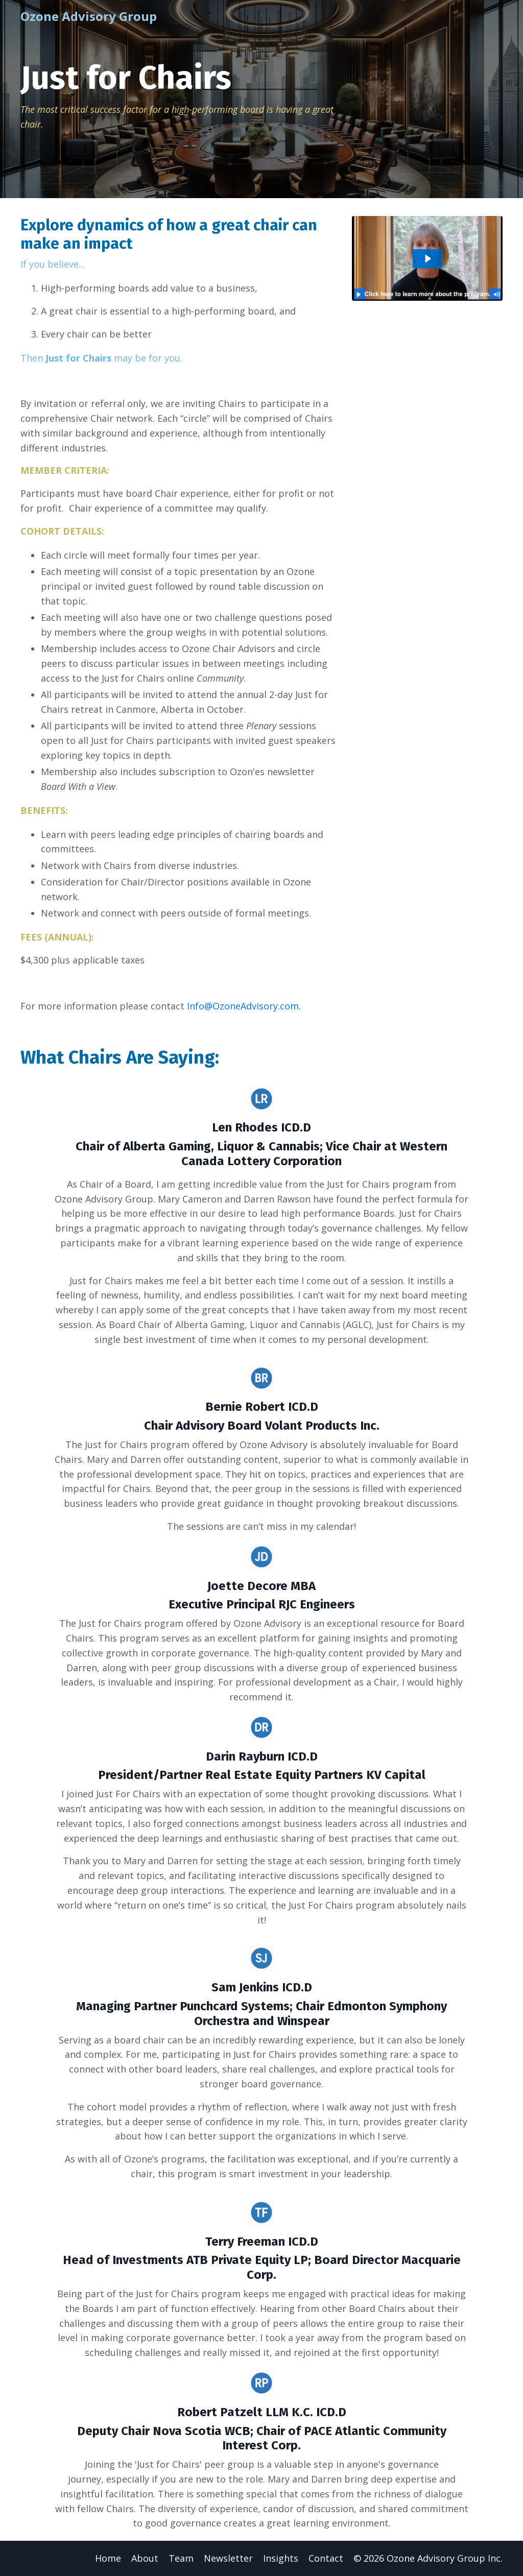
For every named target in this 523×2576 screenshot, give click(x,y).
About (144, 2558)
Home (108, 2558)
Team (181, 2558)
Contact (325, 2558)
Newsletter (228, 2558)
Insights (280, 2558)
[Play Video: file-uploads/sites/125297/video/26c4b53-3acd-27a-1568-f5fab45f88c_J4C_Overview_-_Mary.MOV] (427, 258)
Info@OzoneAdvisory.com (243, 1006)
